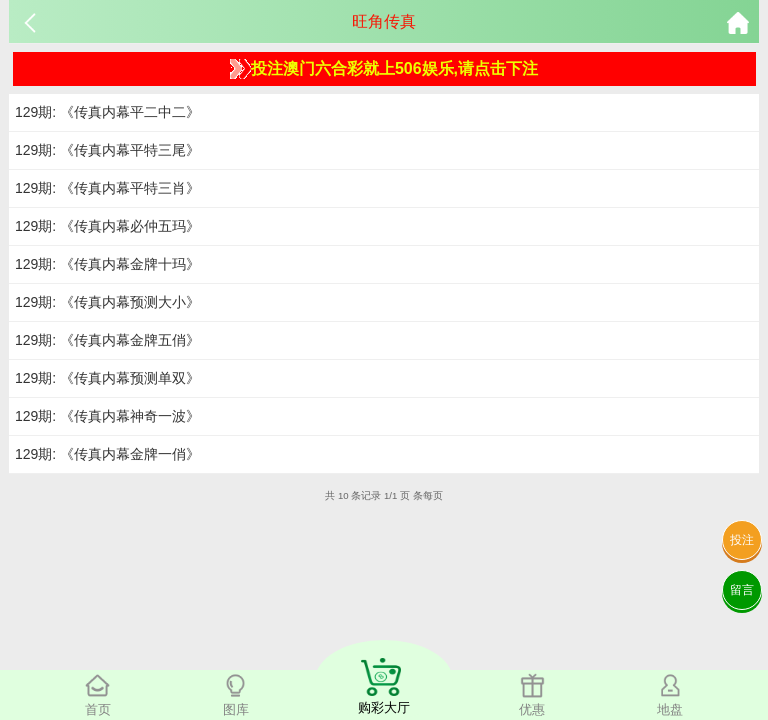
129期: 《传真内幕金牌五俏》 (107, 340)
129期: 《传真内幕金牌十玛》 (107, 264)
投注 (742, 540)
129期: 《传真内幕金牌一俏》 (107, 454)
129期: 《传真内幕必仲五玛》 (107, 226)
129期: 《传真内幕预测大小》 (107, 302)
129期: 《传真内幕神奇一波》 (107, 416)
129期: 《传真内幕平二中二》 (107, 112)
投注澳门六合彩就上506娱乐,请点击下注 (384, 69)
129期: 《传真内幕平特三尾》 (107, 150)
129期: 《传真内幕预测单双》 (107, 378)
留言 (742, 590)
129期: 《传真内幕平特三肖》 (107, 188)
